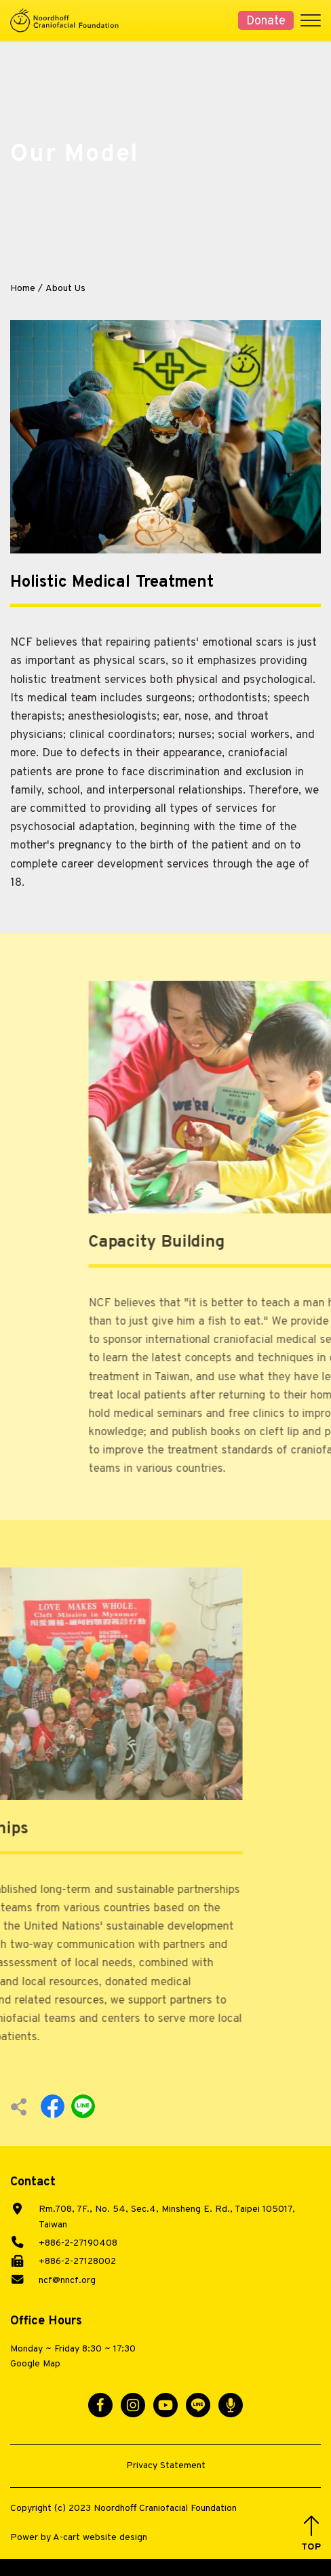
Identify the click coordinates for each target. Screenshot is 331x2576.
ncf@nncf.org (67, 2280)
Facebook (52, 2106)
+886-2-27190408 (78, 2243)
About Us (65, 288)
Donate (266, 21)
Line (83, 2106)
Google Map (35, 2364)
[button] (311, 2534)
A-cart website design (100, 2537)
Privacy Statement (166, 2466)
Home (22, 288)
